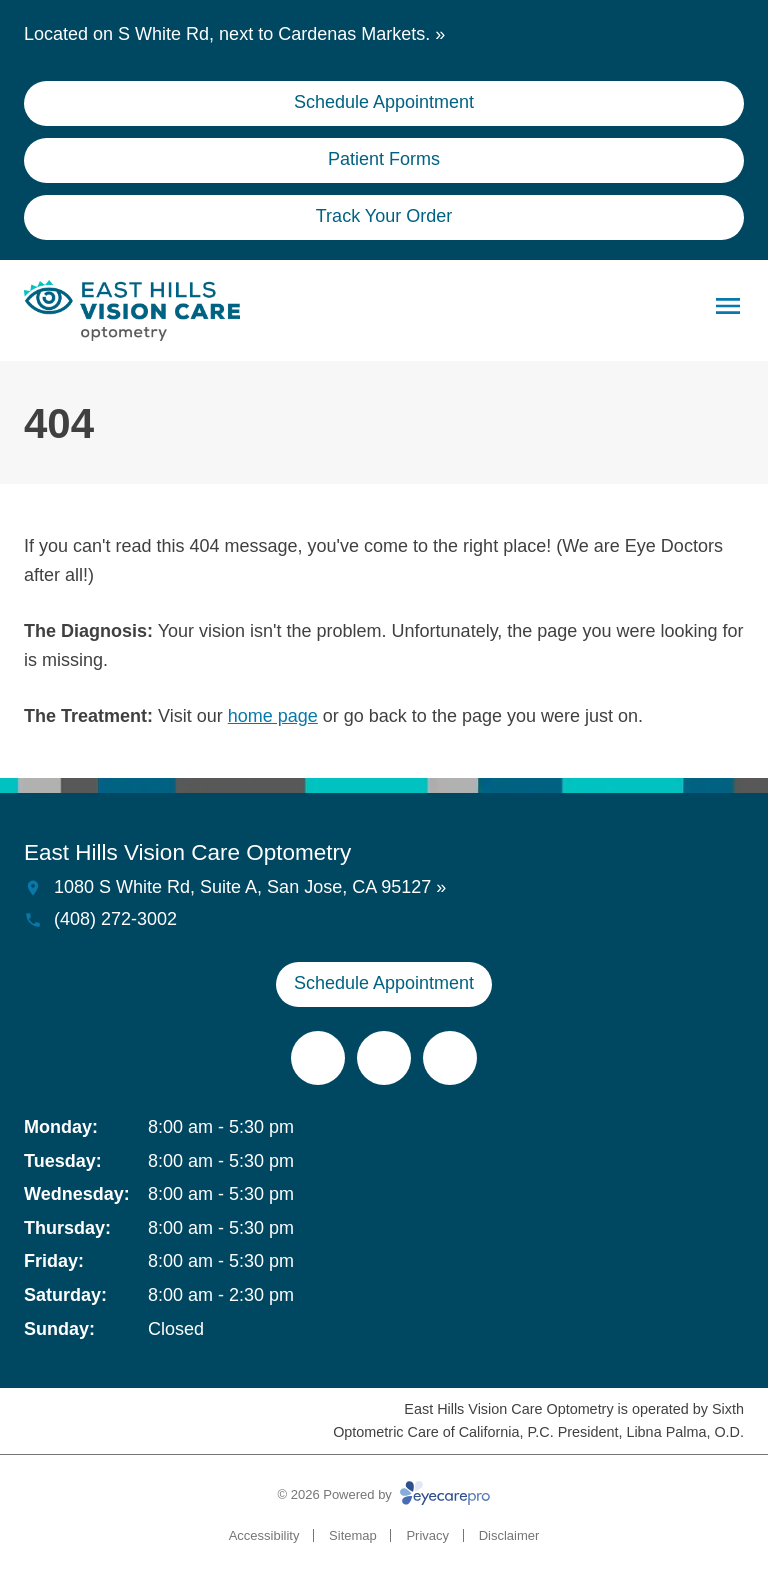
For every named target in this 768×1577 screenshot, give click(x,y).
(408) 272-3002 (115, 919)
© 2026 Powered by (384, 1494)
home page (273, 716)
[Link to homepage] (132, 310)
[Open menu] (728, 306)
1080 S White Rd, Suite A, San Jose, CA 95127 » (250, 887)
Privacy (427, 1535)
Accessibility (264, 1535)
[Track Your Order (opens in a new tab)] (384, 217)
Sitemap (353, 1535)
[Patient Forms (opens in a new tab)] (384, 160)
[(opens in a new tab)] (318, 1058)
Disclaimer (509, 1535)
